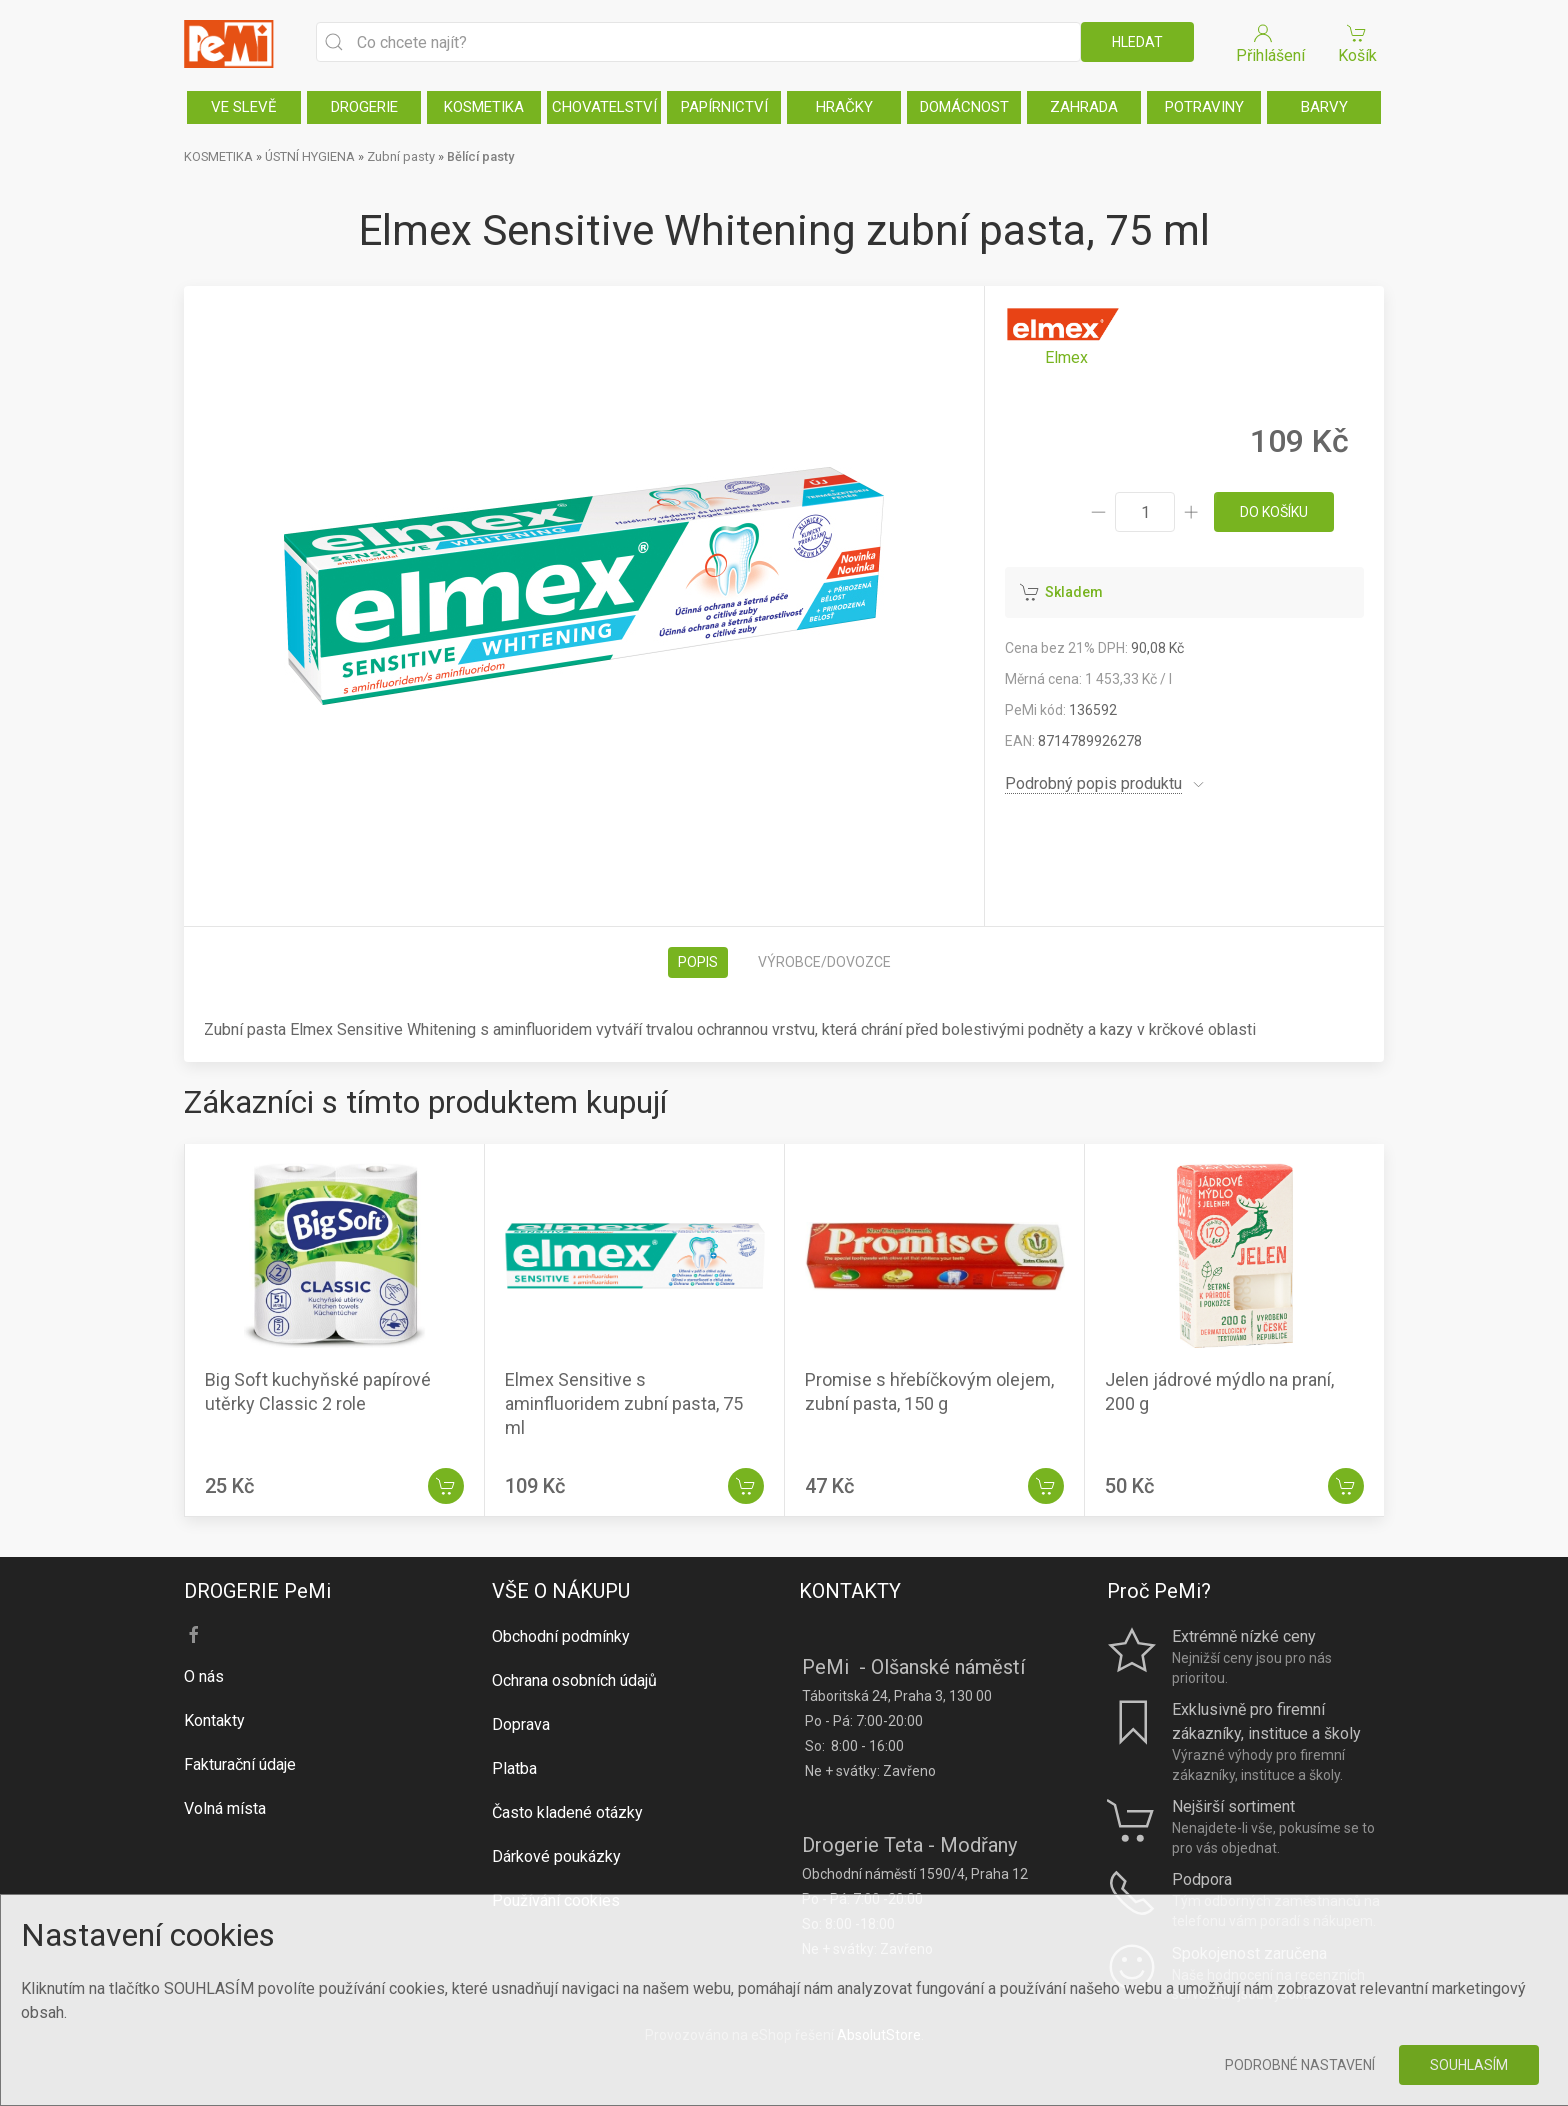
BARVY (1324, 107)
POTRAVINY (1204, 107)
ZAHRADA (1084, 107)
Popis (698, 962)
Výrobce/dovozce (824, 962)
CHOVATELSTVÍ (604, 107)
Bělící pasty (480, 156)
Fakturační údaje (240, 1764)
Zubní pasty (401, 156)
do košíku (1274, 512)
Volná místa (225, 1808)
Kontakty (214, 1720)
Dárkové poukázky (556, 1856)
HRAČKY (844, 107)
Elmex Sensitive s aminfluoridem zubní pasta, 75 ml (624, 1403)
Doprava (521, 1724)
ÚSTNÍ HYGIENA (310, 156)
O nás (204, 1676)
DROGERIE (364, 107)
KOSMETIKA (484, 107)
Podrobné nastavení (1300, 2065)
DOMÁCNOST (964, 107)
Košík (1357, 42)
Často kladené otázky (567, 1812)
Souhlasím (1469, 2065)
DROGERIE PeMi (257, 1591)
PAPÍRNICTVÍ (724, 107)
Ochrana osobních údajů (574, 1680)
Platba (514, 1768)
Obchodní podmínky (561, 1636)
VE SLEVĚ (244, 107)
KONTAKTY (850, 1591)
